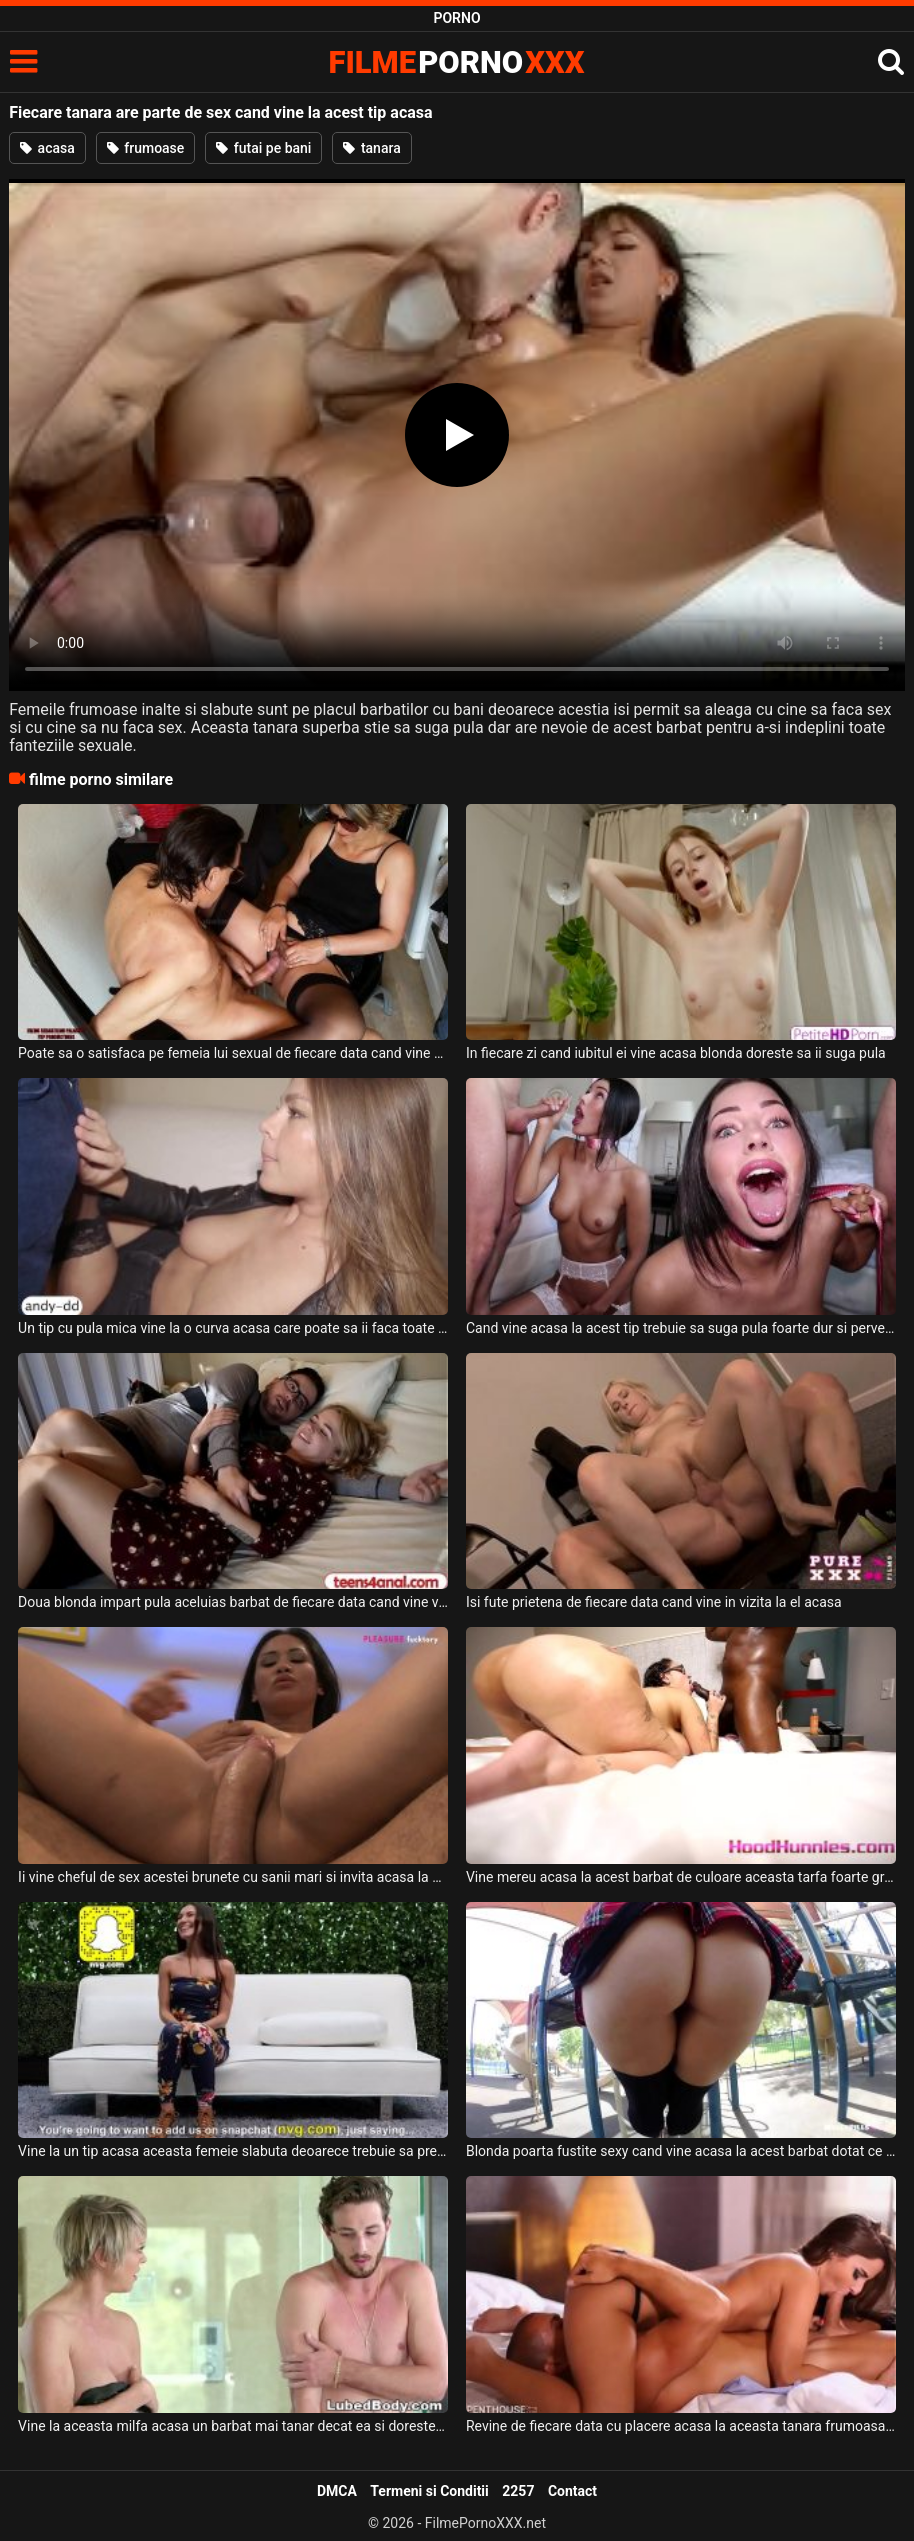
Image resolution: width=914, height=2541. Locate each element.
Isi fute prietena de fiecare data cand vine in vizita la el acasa (654, 1602)
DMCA (337, 2491)
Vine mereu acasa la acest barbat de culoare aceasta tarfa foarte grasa (681, 1877)
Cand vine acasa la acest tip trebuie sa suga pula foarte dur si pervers (681, 1328)
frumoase (146, 148)
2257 (518, 2491)
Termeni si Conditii (429, 2491)
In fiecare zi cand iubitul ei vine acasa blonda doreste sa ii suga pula (676, 1053)
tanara (371, 148)
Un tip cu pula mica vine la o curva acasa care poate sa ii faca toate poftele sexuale (233, 1328)
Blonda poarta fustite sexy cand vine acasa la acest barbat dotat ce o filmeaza (681, 2151)
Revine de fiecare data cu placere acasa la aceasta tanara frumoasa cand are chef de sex (681, 2426)
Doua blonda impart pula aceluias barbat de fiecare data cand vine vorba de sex (233, 1602)
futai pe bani (263, 148)
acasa (47, 148)
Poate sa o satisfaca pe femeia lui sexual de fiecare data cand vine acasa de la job (233, 1053)
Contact (572, 2491)
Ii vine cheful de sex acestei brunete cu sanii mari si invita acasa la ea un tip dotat (233, 1877)
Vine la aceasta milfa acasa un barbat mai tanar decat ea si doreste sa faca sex (233, 2426)
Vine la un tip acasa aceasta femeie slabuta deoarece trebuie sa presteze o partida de (233, 2151)
